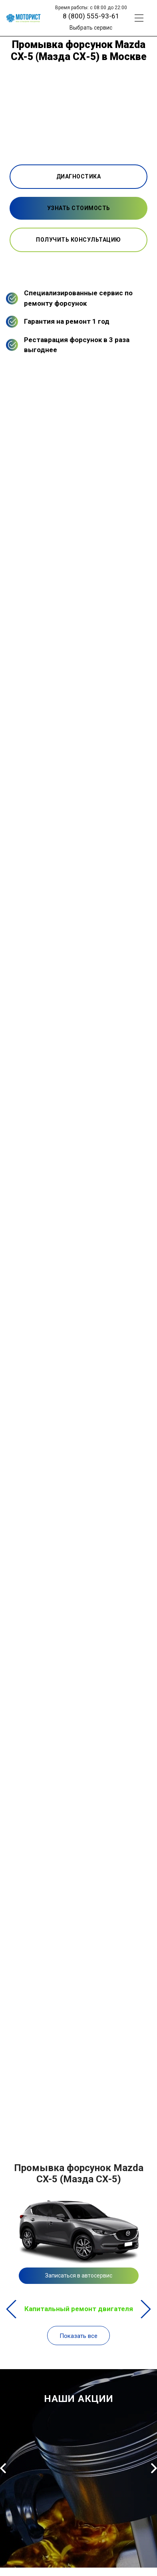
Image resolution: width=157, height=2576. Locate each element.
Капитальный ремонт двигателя (76, 2309)
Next (145, 2309)
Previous (12, 2309)
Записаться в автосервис (78, 2275)
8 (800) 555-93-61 (91, 16)
